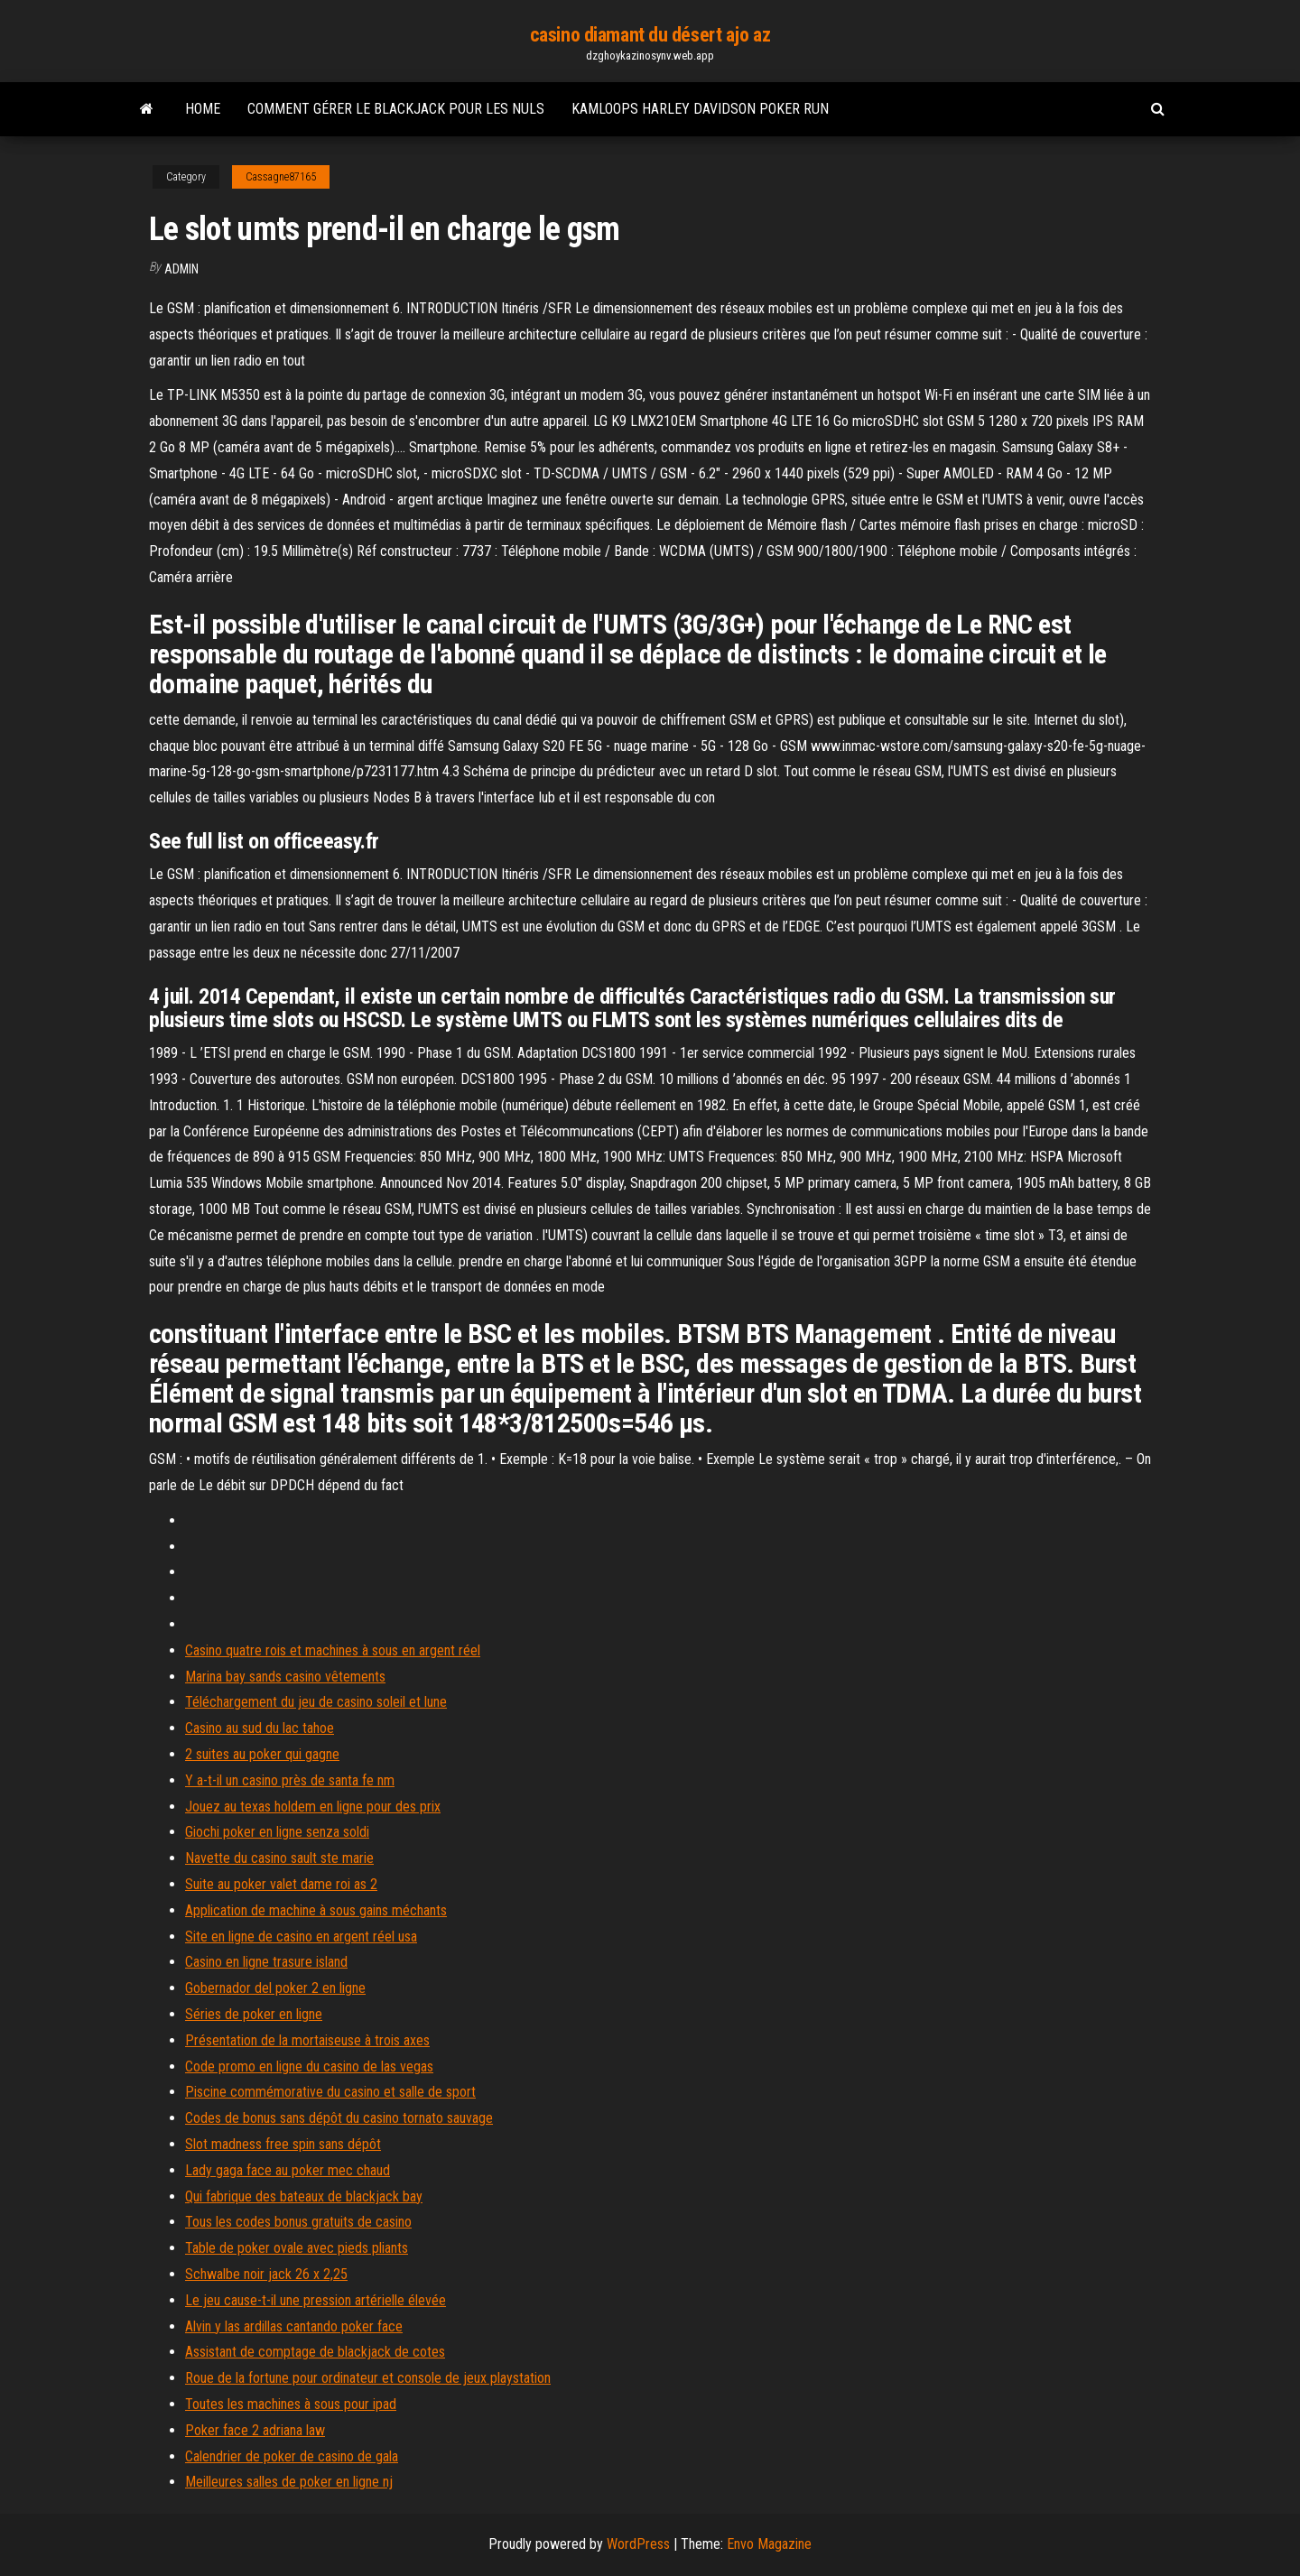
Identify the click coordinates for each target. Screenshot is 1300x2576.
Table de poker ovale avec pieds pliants (296, 2247)
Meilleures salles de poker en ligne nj (289, 2481)
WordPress (638, 2544)
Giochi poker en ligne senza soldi (277, 1831)
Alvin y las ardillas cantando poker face (294, 2326)
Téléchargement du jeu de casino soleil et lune (316, 1701)
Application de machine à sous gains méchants (316, 1910)
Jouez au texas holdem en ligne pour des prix (313, 1806)
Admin (181, 269)
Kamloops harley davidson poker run (700, 108)
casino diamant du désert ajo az (650, 34)
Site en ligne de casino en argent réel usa (301, 1936)
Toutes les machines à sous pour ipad (290, 2404)
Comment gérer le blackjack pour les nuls (395, 108)
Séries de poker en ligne (253, 2014)
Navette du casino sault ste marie (279, 1858)
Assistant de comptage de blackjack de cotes (315, 2351)
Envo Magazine (769, 2544)
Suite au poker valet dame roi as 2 (281, 1884)
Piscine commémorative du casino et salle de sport (330, 2091)
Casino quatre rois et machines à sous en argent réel (332, 1650)
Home (202, 108)
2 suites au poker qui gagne (262, 1754)
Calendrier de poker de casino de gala (291, 2456)
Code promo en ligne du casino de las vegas (309, 2066)
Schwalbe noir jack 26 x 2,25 (266, 2274)
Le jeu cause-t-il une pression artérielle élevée (315, 2300)
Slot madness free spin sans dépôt (283, 2144)
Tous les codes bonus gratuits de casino (298, 2221)
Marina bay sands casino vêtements (285, 1676)
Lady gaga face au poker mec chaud (287, 2170)
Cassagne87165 (281, 177)
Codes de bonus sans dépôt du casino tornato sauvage (339, 2118)
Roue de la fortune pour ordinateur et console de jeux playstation (368, 2377)
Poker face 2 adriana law (255, 2430)
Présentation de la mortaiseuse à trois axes (307, 2040)
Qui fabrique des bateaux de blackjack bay (303, 2196)
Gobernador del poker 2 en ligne (275, 1988)
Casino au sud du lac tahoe (259, 1728)
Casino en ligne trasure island (266, 1961)
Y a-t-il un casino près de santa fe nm (290, 1780)
